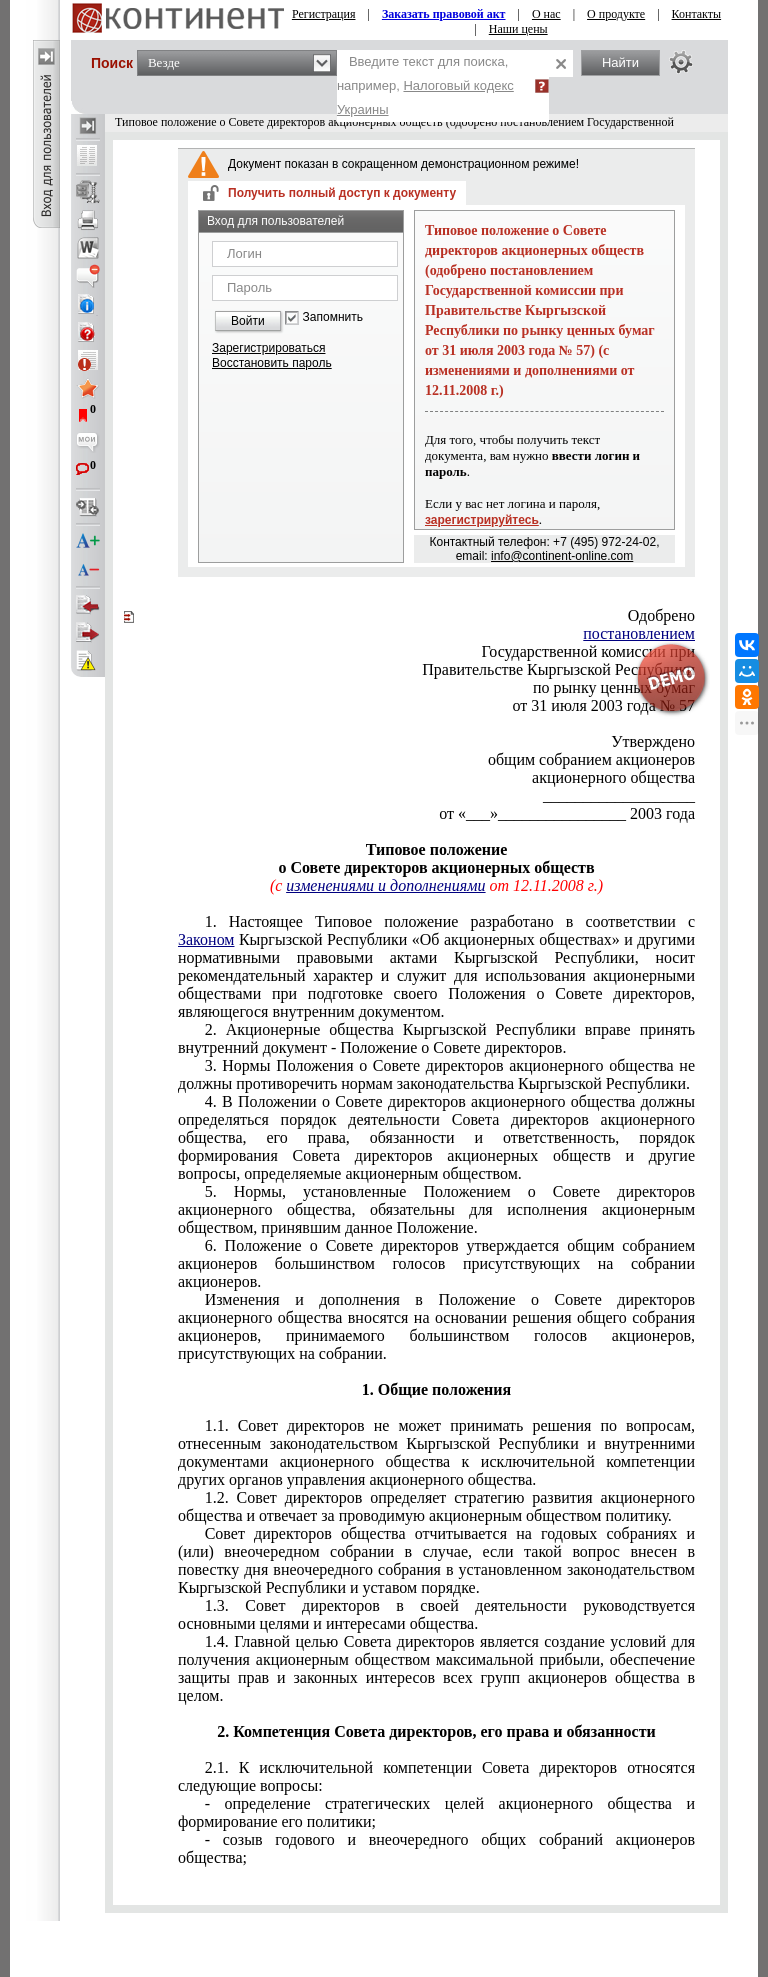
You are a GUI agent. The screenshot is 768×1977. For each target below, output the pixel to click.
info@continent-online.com (562, 556)
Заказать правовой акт (444, 14)
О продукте (616, 14)
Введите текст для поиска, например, (425, 85)
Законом (206, 939)
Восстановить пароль (272, 363)
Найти (620, 62)
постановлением (639, 633)
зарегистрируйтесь (482, 520)
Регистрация (324, 14)
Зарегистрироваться (268, 348)
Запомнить (333, 317)
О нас (546, 14)
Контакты (697, 14)
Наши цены (518, 29)
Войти (248, 321)
